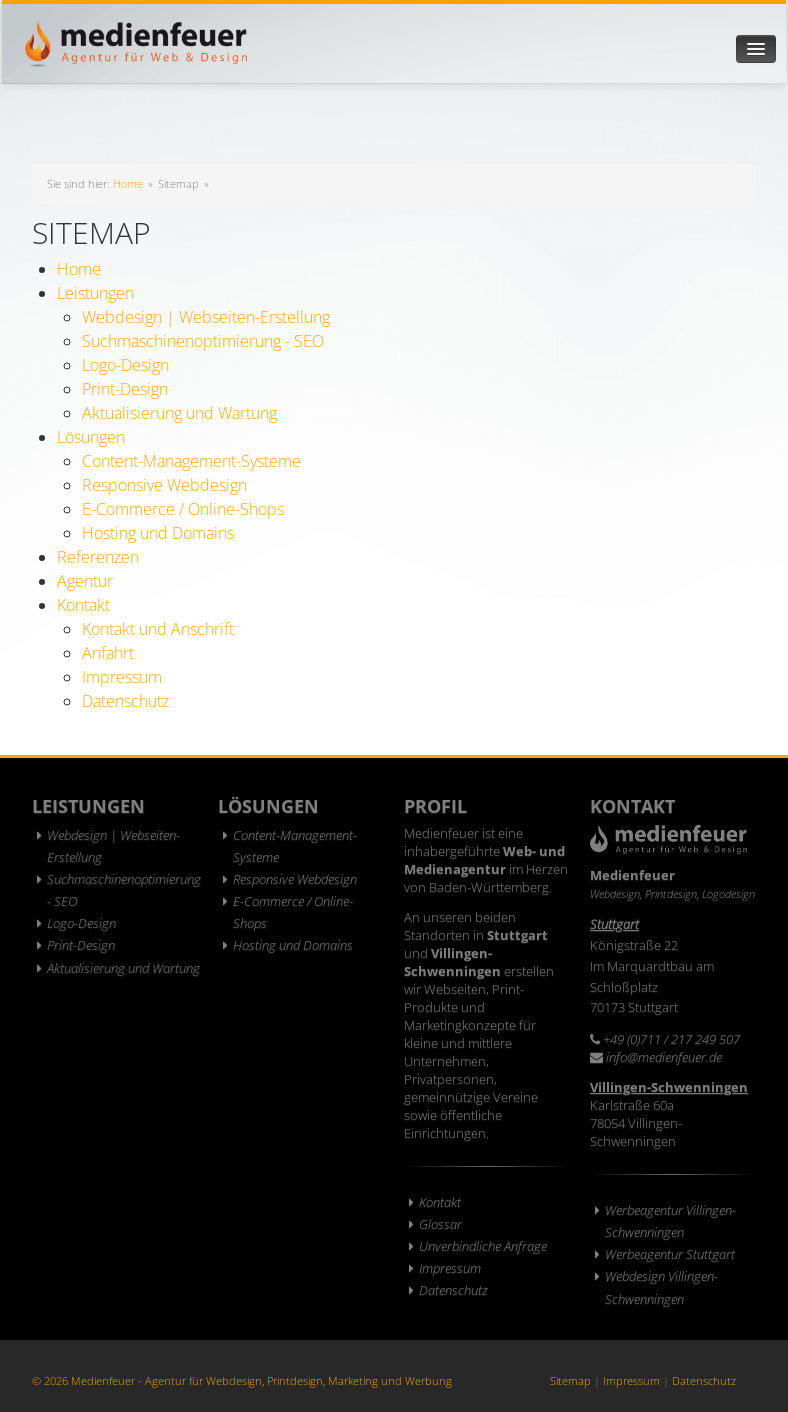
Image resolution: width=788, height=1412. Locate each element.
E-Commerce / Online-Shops (183, 509)
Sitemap (570, 1380)
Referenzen (98, 557)
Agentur (85, 581)
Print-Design (125, 389)
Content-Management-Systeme (191, 461)
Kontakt (83, 605)
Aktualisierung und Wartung (179, 413)
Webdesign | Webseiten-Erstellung (206, 317)
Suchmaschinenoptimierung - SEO (203, 341)
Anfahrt (108, 653)
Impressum (122, 677)
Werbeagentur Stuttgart (670, 1254)
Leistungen (95, 293)
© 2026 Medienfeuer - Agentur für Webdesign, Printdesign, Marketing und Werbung (242, 1380)
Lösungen (91, 437)
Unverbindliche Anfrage (483, 1246)
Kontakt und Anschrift (158, 629)
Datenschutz (125, 701)
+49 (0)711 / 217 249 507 (671, 1039)
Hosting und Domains (158, 533)
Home (128, 183)
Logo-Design (125, 365)
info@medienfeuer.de (664, 1057)
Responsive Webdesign (164, 485)
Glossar (440, 1224)
